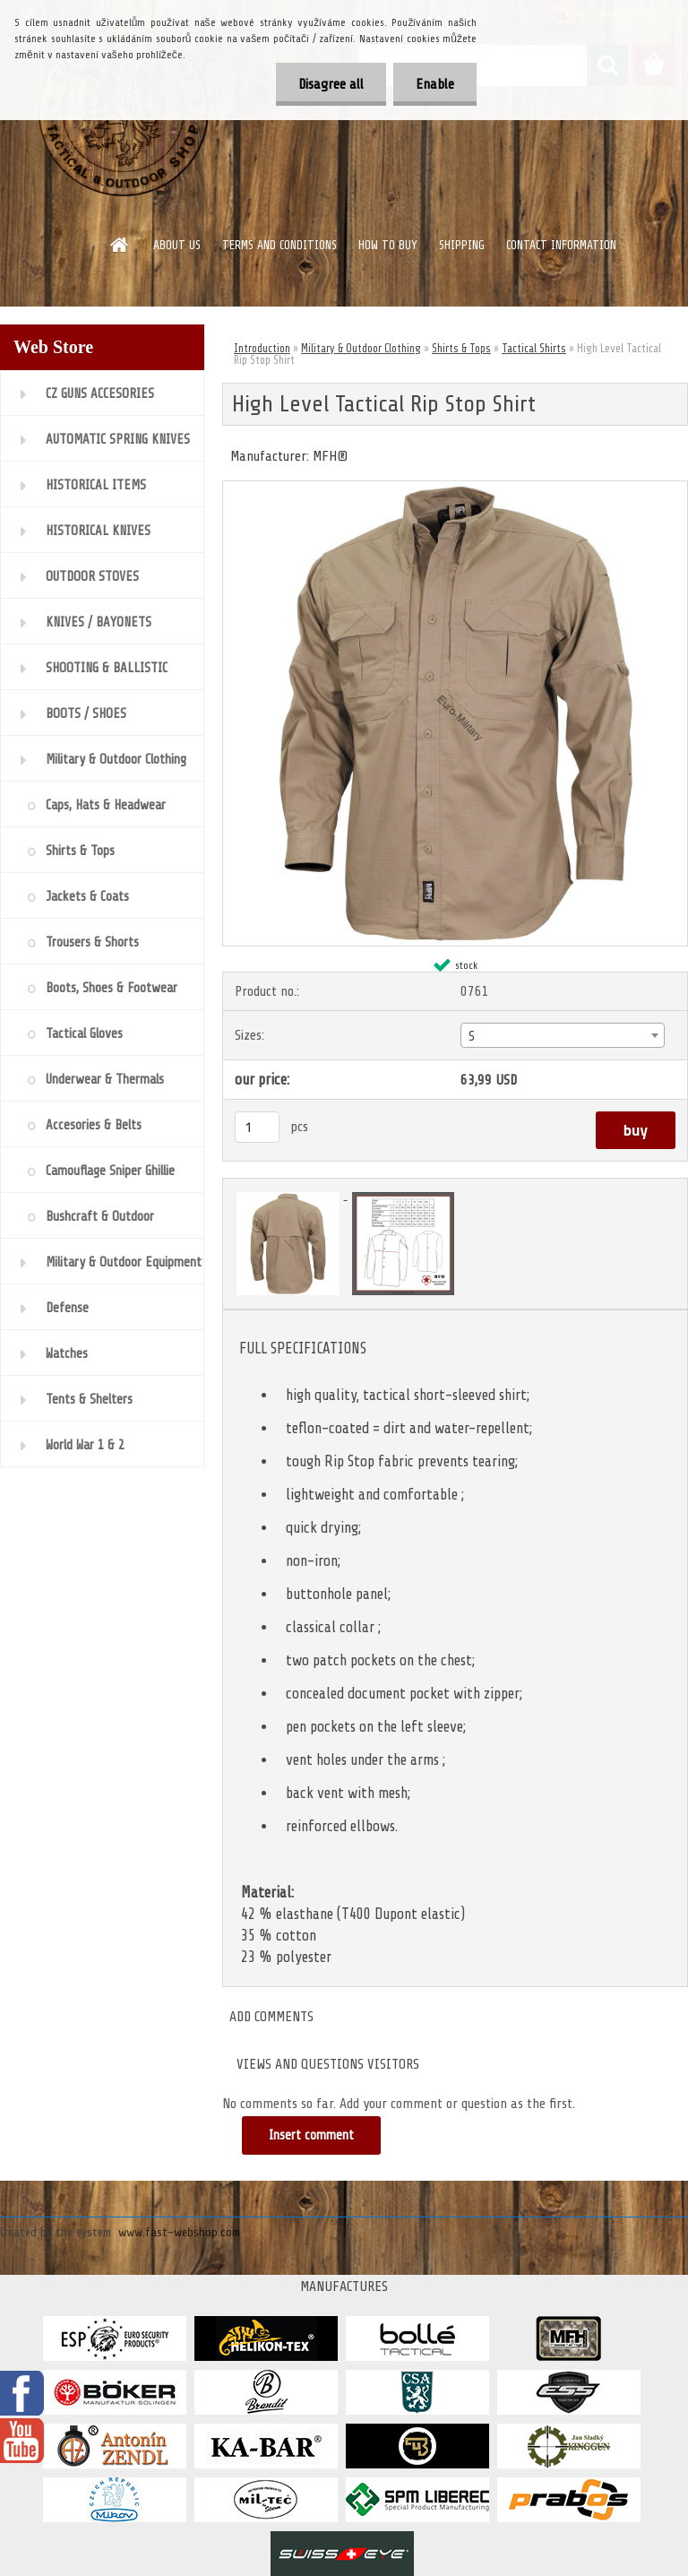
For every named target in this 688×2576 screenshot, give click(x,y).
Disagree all (331, 84)
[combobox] (562, 1035)
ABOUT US (177, 245)
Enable (435, 84)
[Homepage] (120, 244)
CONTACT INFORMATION (561, 245)
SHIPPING (462, 245)
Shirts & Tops (461, 348)
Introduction (262, 348)
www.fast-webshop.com (179, 2232)
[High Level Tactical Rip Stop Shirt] (455, 488)
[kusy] (257, 1127)
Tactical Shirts (534, 348)
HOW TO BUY (387, 245)
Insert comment (311, 2135)
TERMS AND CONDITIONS (279, 245)
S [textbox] (472, 1036)
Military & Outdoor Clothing (361, 348)
